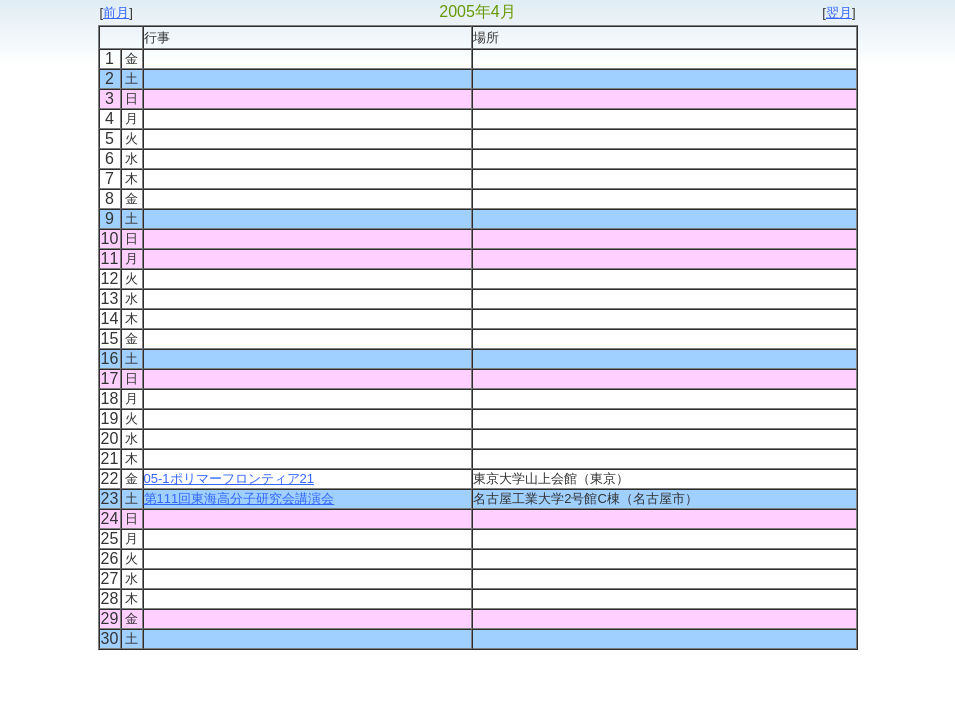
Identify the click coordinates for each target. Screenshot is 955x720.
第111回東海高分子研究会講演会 (239, 498)
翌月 (839, 12)
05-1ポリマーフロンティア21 (229, 478)
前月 (116, 12)
